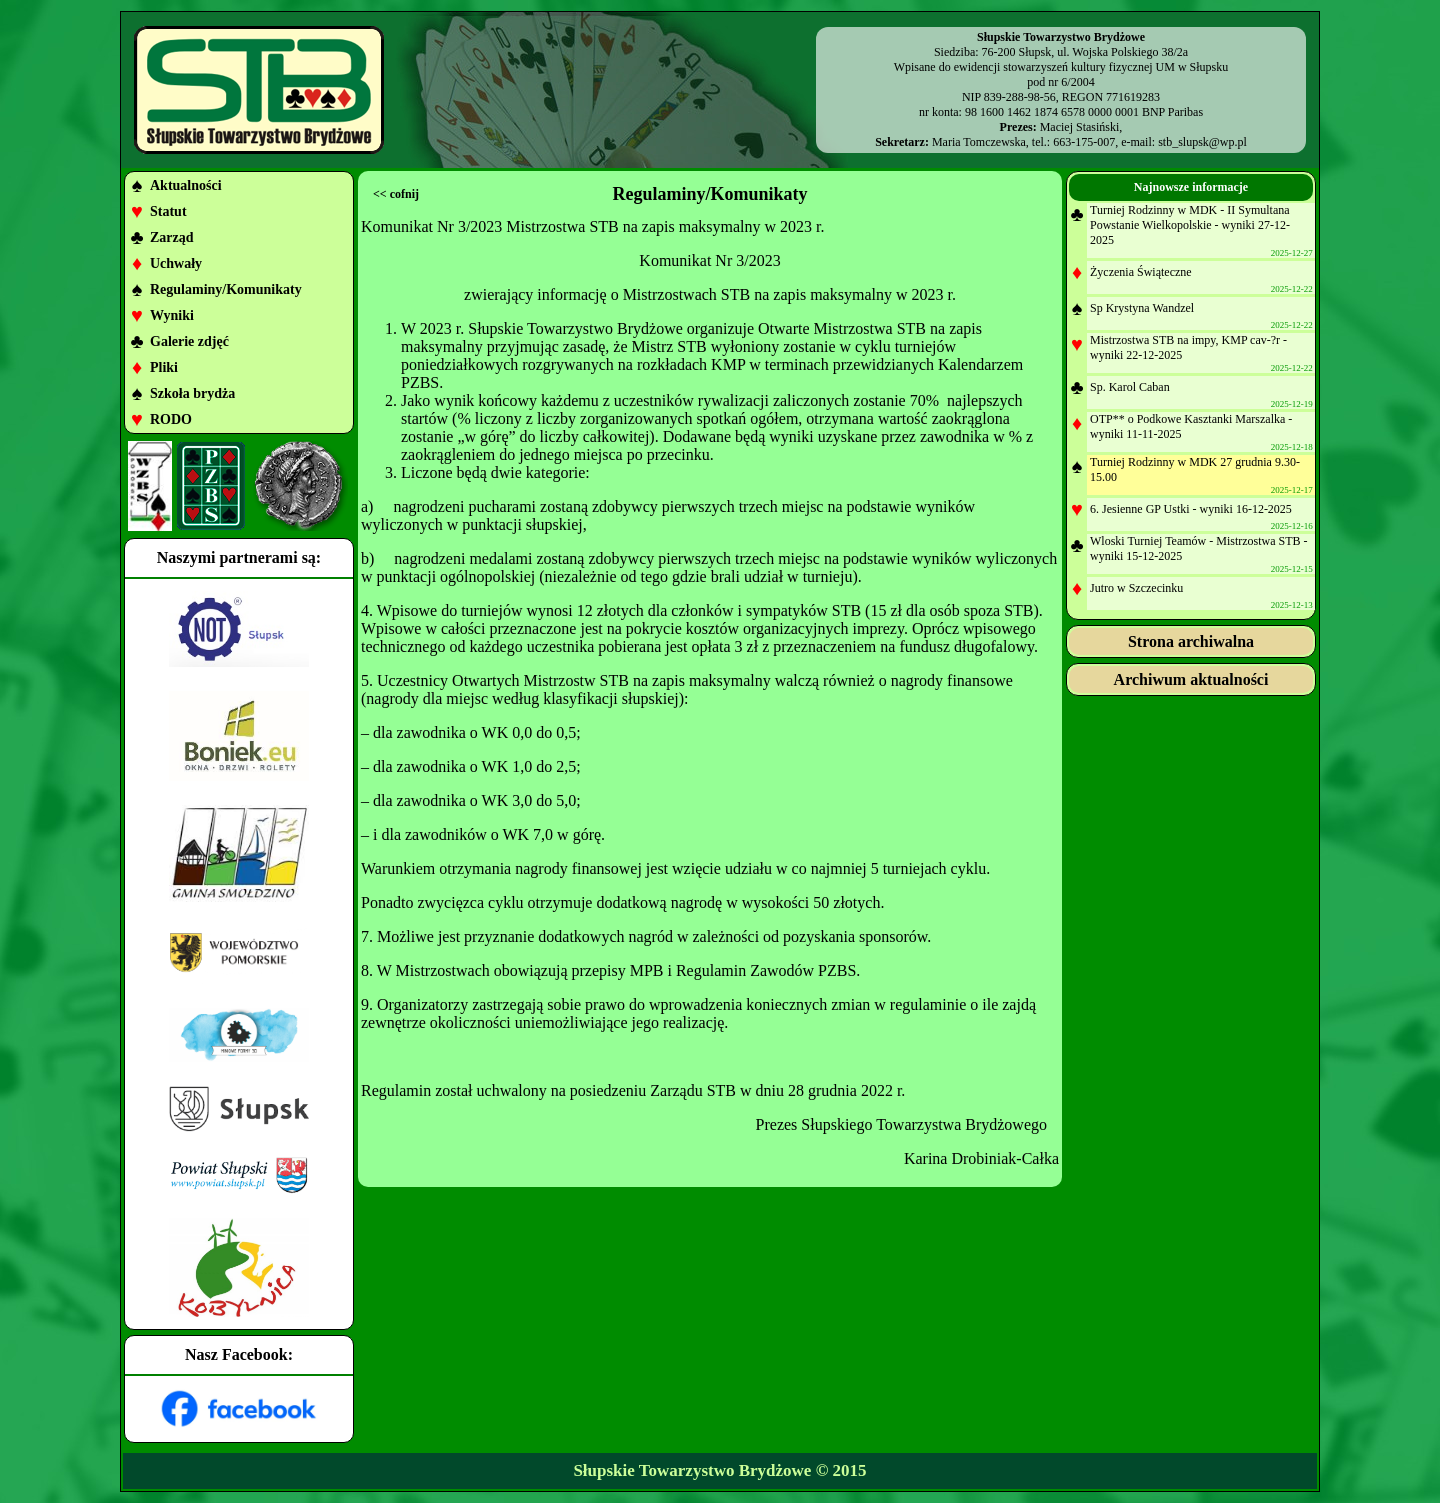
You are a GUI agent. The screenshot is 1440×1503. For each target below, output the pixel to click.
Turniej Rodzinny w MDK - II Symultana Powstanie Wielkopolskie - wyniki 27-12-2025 (1190, 225)
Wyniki (172, 315)
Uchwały (176, 263)
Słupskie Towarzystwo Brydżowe (692, 1470)
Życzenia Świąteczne (1141, 272)
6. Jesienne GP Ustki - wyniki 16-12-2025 (1191, 509)
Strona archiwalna (1191, 641)
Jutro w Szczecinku (1136, 588)
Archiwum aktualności (1191, 679)
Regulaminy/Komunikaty (226, 289)
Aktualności (186, 185)
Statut (168, 211)
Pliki (164, 367)
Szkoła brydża (192, 393)
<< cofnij (396, 194)
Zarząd (172, 237)
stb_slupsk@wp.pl (1202, 142)
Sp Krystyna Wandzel (1142, 308)
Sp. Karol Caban (1130, 387)
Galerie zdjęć (189, 341)
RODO (171, 419)
